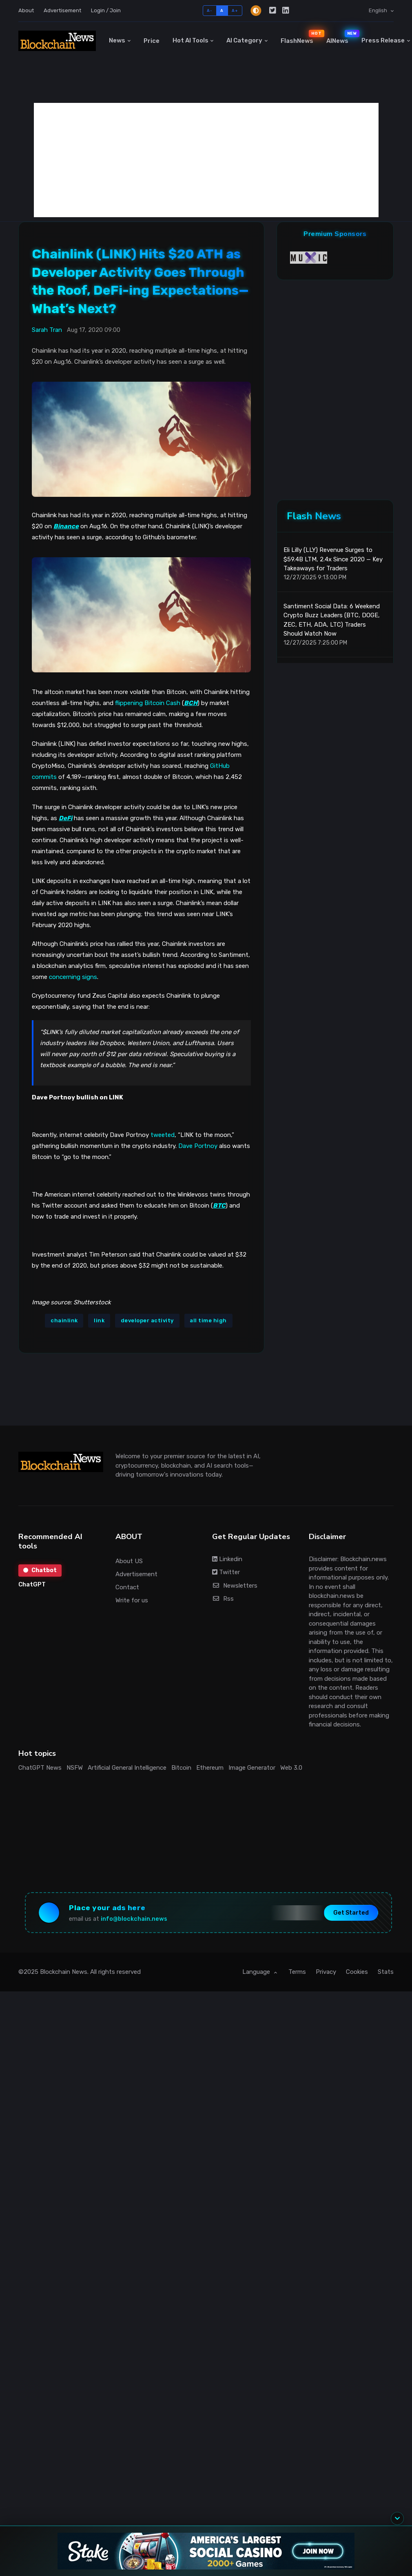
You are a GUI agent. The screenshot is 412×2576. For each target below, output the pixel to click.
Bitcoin (181, 1767)
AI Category (244, 40)
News (117, 40)
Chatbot (40, 1570)
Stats (386, 1971)
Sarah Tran (47, 330)
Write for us (131, 1600)
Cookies (357, 1971)
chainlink (64, 1320)
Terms (297, 1971)
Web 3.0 (291, 1767)
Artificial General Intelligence (127, 1767)
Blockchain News (63, 1971)
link (99, 1320)
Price (151, 40)
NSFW (74, 1767)
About (26, 10)
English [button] (378, 10)
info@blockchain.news (134, 1918)
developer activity (147, 1320)
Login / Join (106, 10)
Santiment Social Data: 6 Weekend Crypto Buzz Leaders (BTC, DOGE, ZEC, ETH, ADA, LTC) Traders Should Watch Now (332, 620)
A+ (235, 10)
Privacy (326, 1971)
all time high (208, 1320)
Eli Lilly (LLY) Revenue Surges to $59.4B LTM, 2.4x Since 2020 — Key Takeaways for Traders (333, 559)
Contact (127, 1587)
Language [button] (257, 1971)
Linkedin (227, 1559)
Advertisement (62, 10)
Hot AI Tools (190, 40)
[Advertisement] (206, 160)
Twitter (226, 1572)
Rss (223, 1598)
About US (129, 1561)
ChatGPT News (40, 1767)
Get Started (351, 1912)
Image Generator (251, 1767)
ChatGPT (32, 1584)
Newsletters (234, 1585)
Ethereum (210, 1767)
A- (209, 10)
